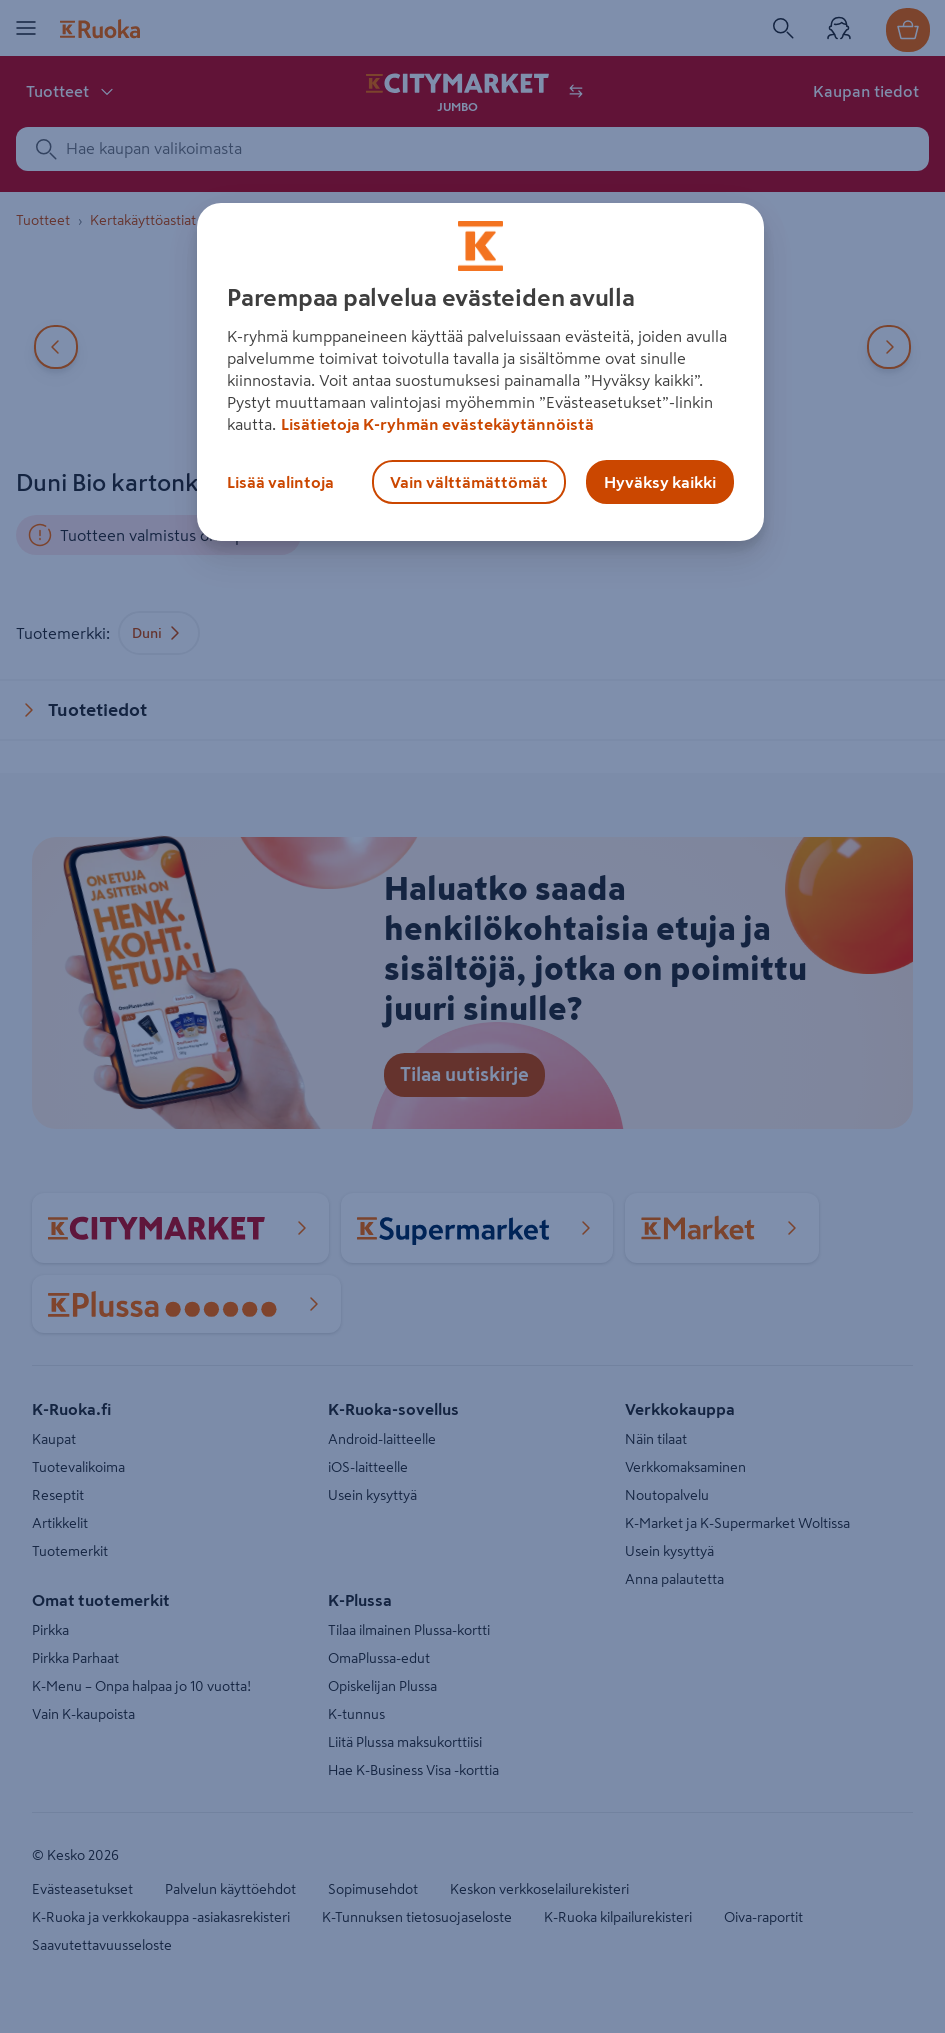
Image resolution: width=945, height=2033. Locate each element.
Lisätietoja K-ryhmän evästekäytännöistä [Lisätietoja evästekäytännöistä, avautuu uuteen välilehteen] (437, 424)
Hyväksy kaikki (660, 482)
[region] (480, 372)
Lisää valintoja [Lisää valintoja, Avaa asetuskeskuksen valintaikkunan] (280, 482)
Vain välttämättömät (469, 482)
